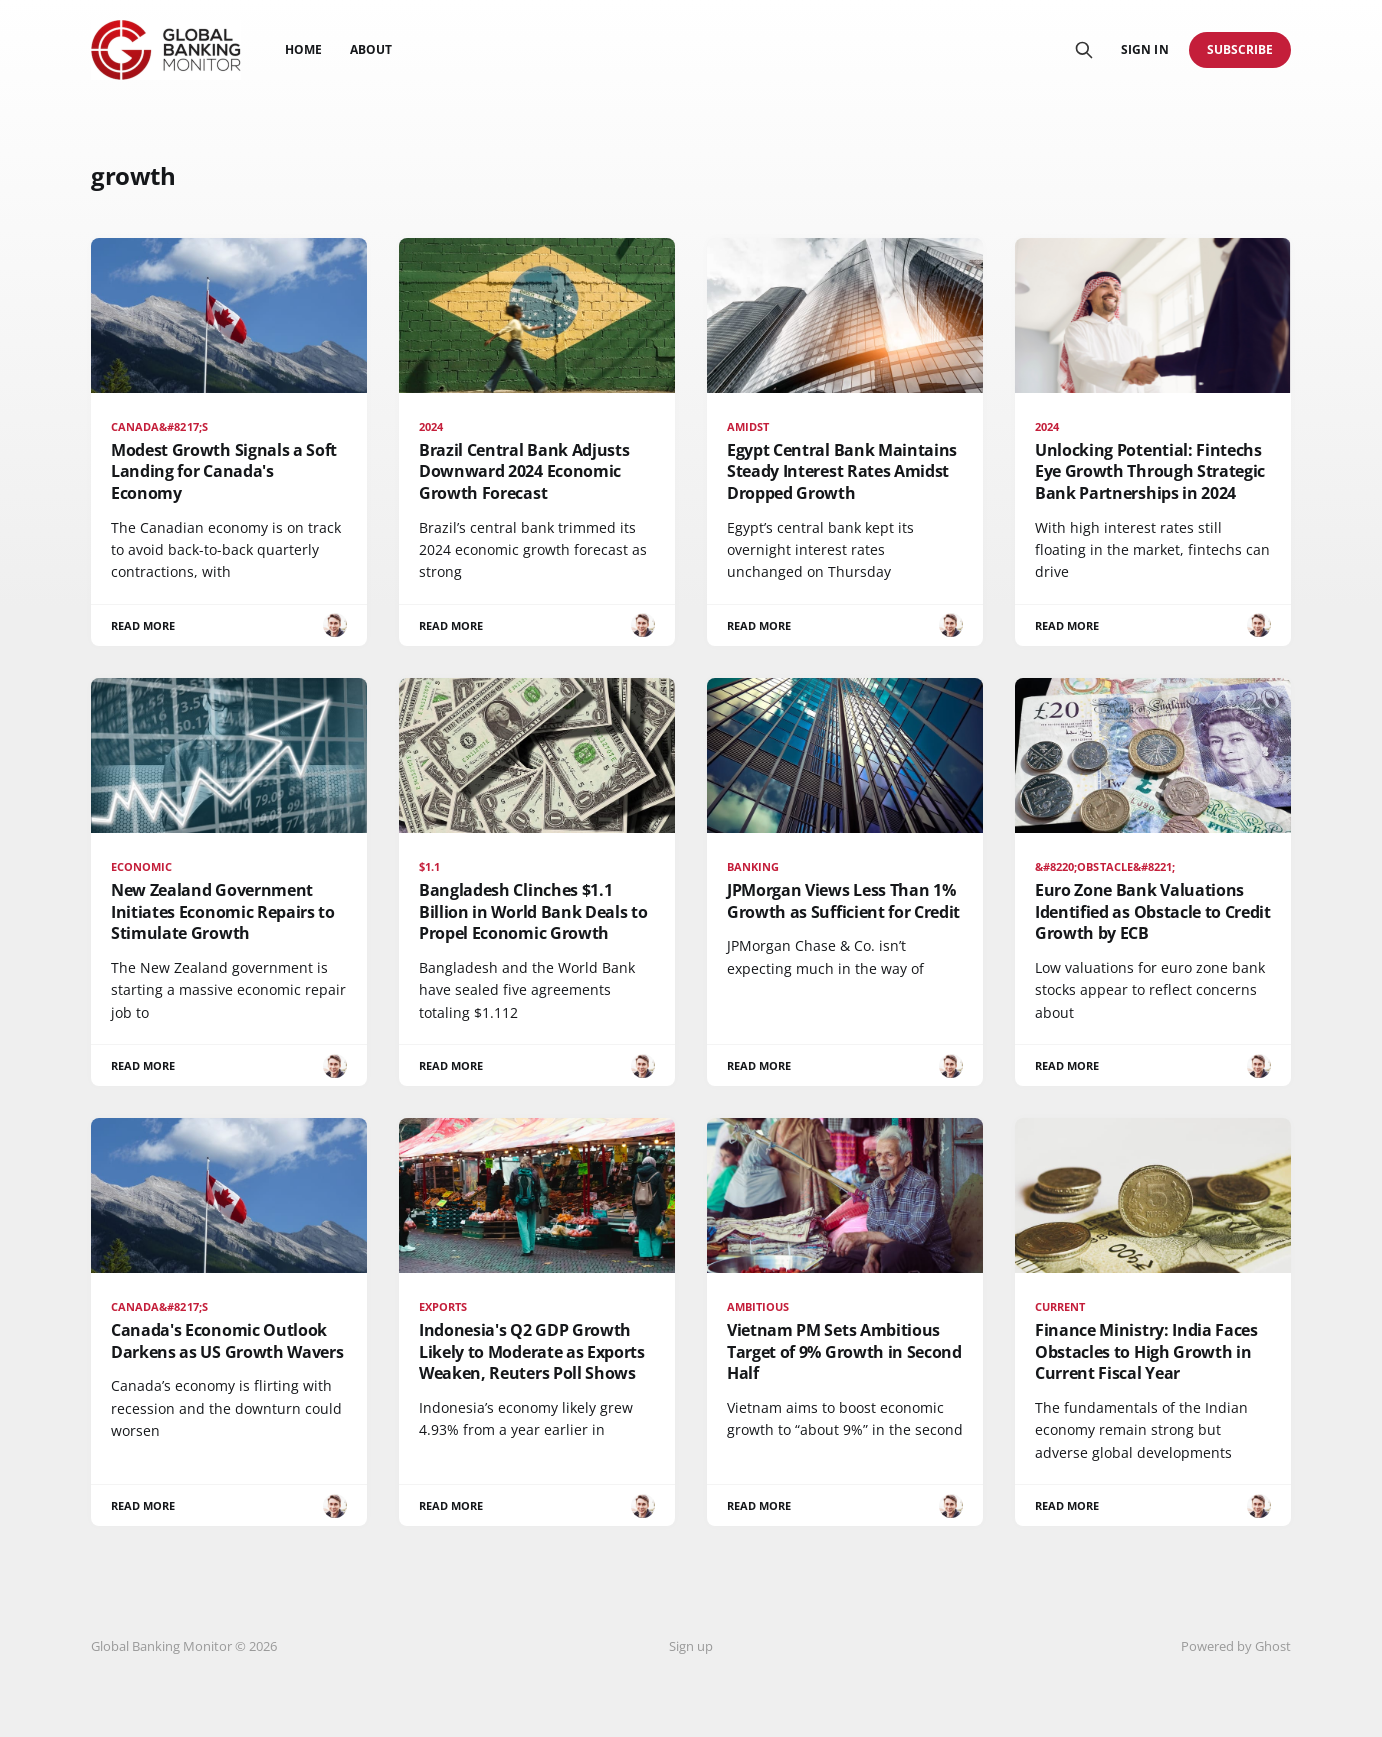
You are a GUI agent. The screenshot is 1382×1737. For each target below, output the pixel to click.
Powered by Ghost (1236, 1646)
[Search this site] (1084, 50)
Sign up (691, 1646)
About (371, 49)
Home (303, 49)
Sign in (1144, 49)
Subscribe (1240, 49)
